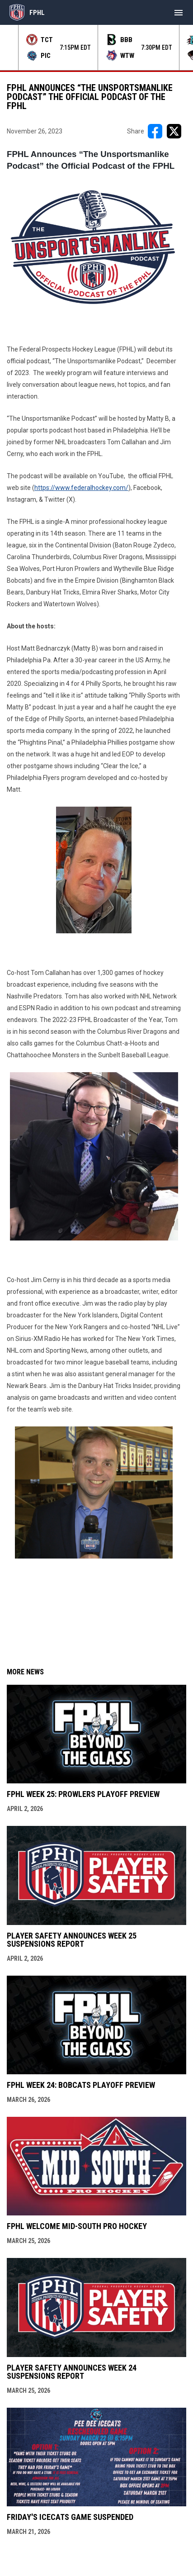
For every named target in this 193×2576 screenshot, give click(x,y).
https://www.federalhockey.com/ (81, 487)
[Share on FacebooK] (155, 131)
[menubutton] (178, 12)
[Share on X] (174, 131)
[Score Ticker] (96, 47)
